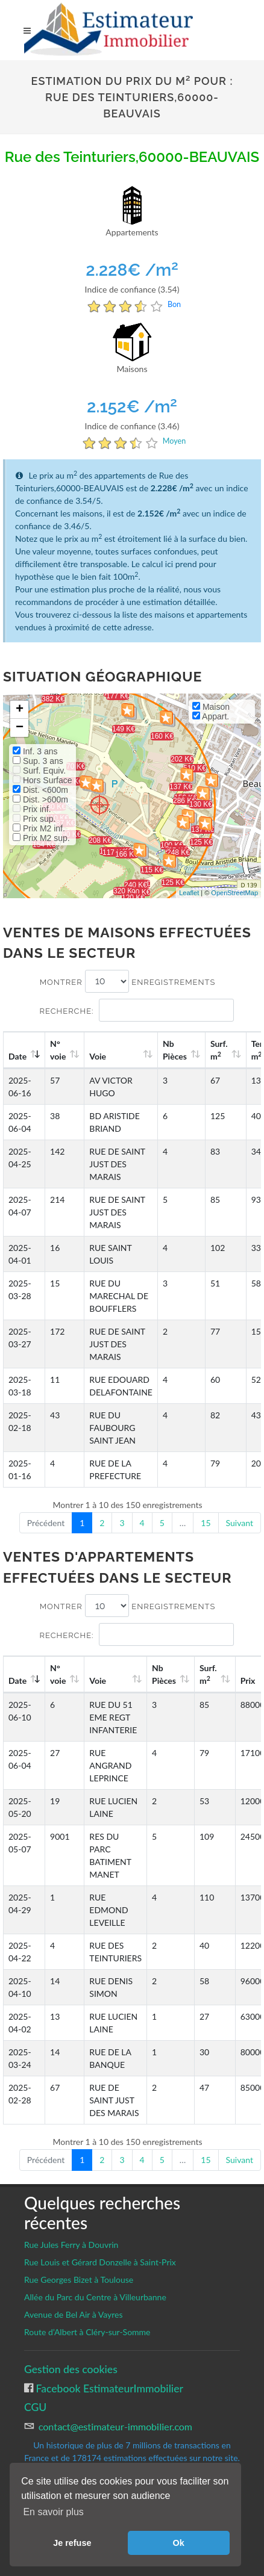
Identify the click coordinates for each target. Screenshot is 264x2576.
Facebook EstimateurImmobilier (108, 2388)
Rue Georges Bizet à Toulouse (78, 2279)
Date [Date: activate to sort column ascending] (17, 1056)
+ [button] (20, 710)
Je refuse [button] (72, 2543)
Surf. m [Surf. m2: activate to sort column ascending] (219, 1049)
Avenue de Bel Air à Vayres (73, 2314)
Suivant (239, 1523)
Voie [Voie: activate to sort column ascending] (97, 1056)
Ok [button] (178, 2543)
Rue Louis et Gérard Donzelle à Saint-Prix (100, 2262)
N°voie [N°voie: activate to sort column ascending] (58, 1049)
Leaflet (189, 892)
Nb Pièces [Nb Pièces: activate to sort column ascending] (175, 1049)
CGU (35, 2407)
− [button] (20, 728)
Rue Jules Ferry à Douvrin (71, 2244)
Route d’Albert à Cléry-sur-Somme (87, 2332)
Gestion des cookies (71, 2369)
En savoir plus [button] (53, 2512)
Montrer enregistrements (128, 981)
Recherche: (136, 1010)
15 (205, 1523)
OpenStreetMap (234, 892)
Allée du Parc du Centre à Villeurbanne (95, 2297)
